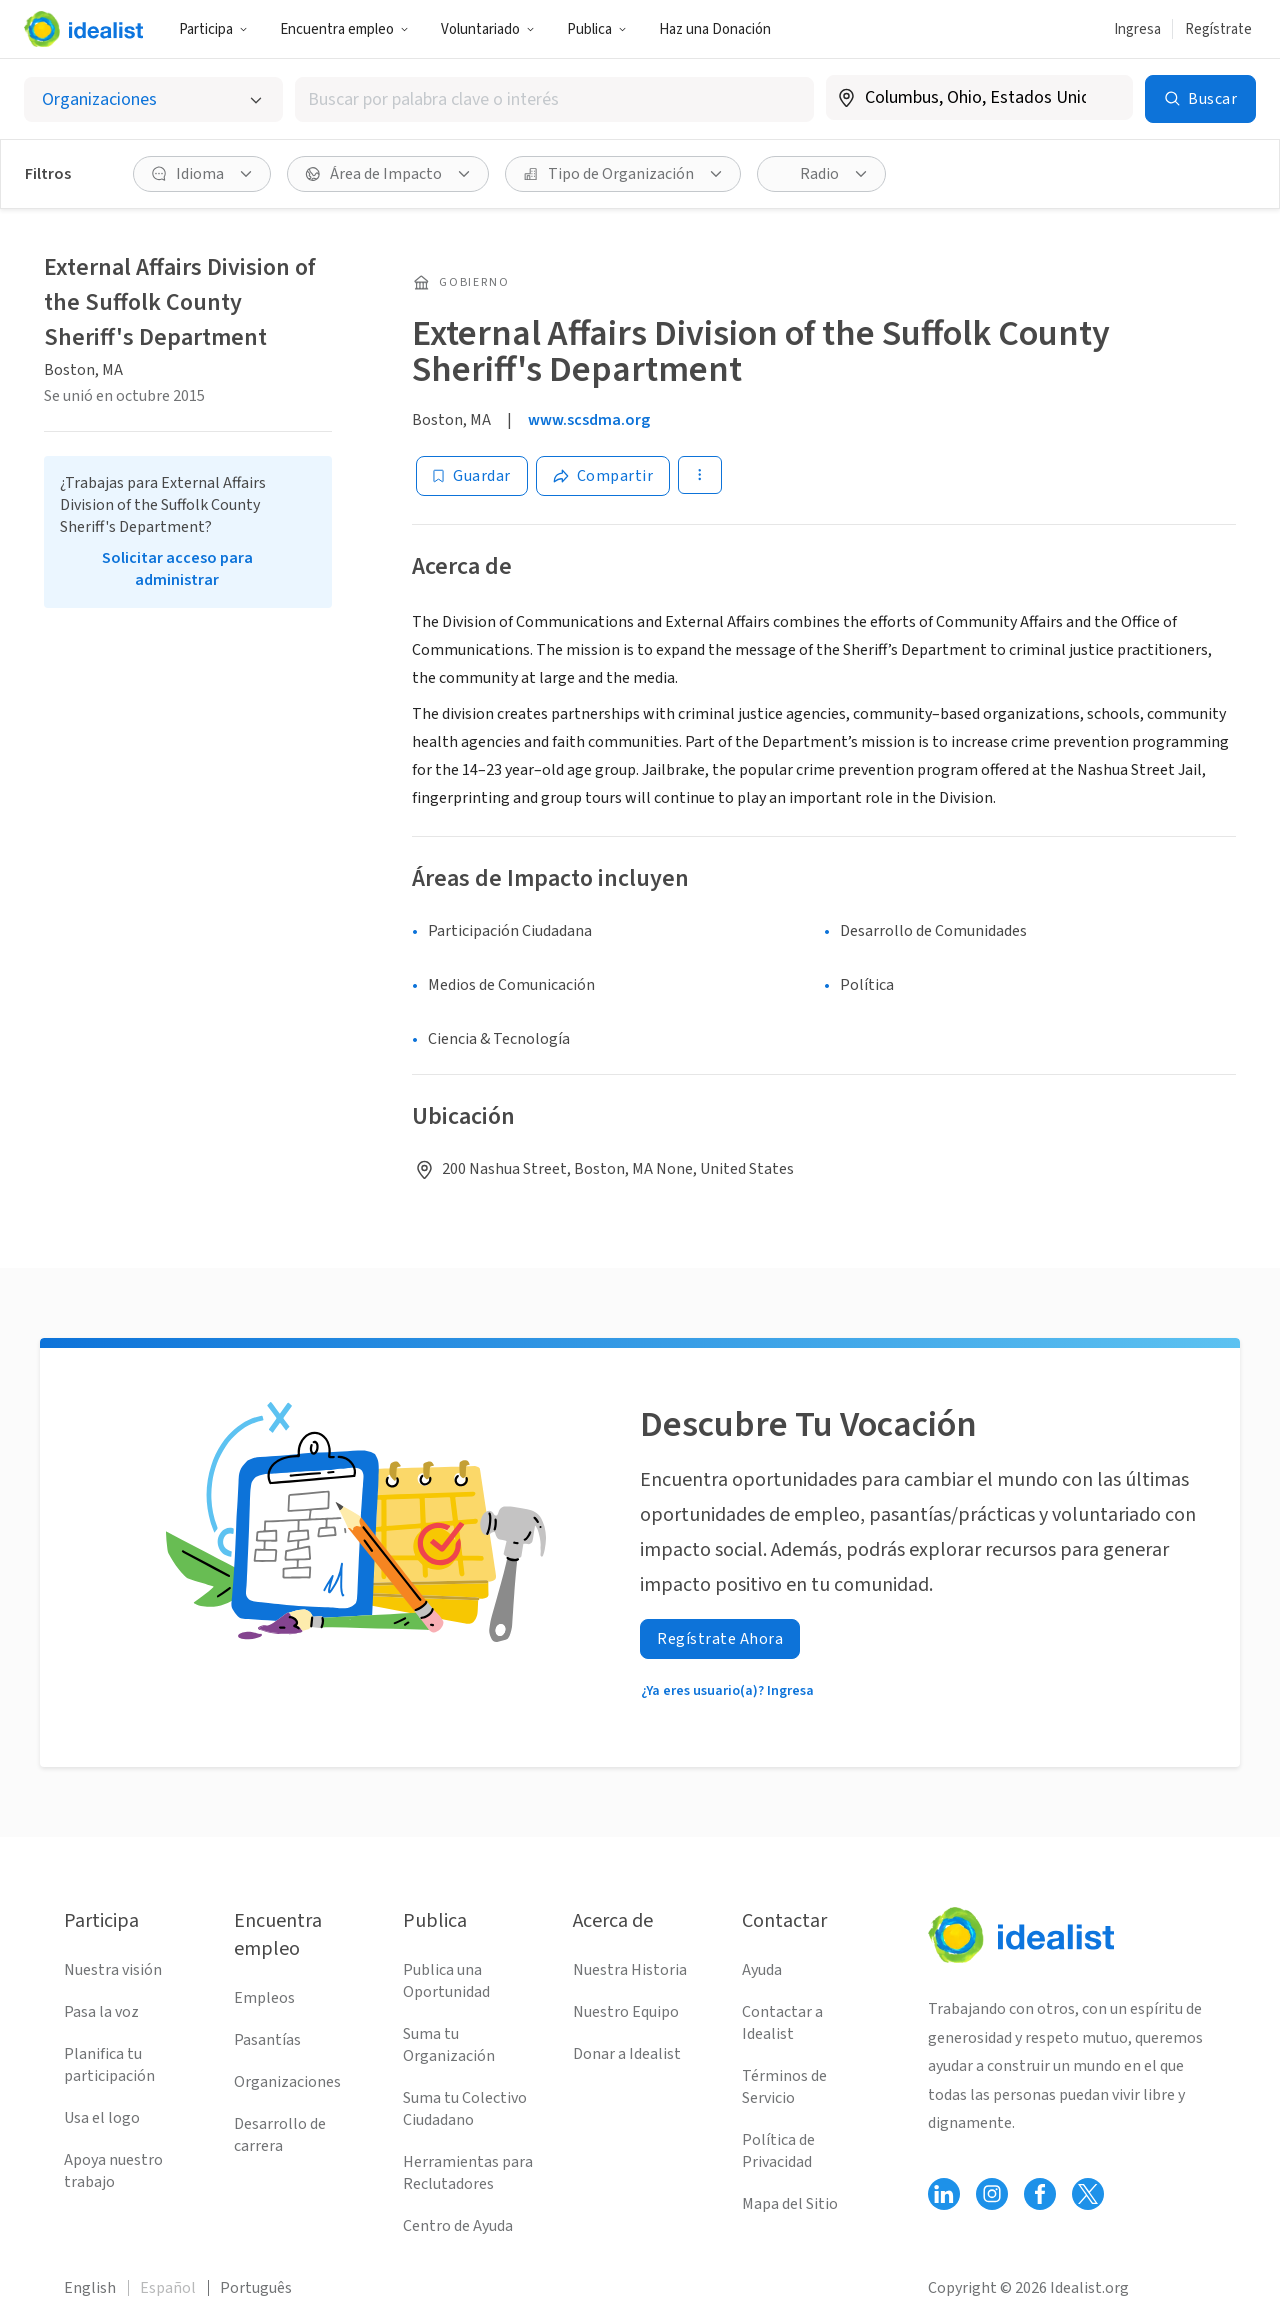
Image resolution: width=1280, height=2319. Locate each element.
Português (256, 2288)
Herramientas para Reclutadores (468, 2173)
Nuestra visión (113, 1970)
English (90, 2288)
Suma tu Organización (449, 2045)
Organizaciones (287, 2082)
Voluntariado (488, 29)
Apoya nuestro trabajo (113, 2171)
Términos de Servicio (784, 2087)
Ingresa (1137, 29)
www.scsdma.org (589, 420)
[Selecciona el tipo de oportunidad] (153, 99)
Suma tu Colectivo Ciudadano (465, 2109)
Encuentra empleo (344, 29)
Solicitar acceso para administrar (177, 569)
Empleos (264, 1998)
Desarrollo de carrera (280, 2135)
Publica (597, 29)
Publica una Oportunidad (446, 1981)
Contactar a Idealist (782, 2023)
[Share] (603, 476)
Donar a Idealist (627, 2054)
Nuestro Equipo (626, 2012)
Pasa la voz (101, 2012)
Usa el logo (102, 2118)
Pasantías (267, 2040)
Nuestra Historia (630, 1970)
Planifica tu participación (109, 2065)
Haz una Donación (715, 29)
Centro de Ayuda (458, 2226)
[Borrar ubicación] (1105, 98)
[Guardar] (472, 476)
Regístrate (1218, 29)
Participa (213, 29)
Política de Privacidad (778, 2151)
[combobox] (554, 99)
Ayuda (762, 1970)
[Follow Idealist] (944, 2194)
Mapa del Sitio (790, 2204)
